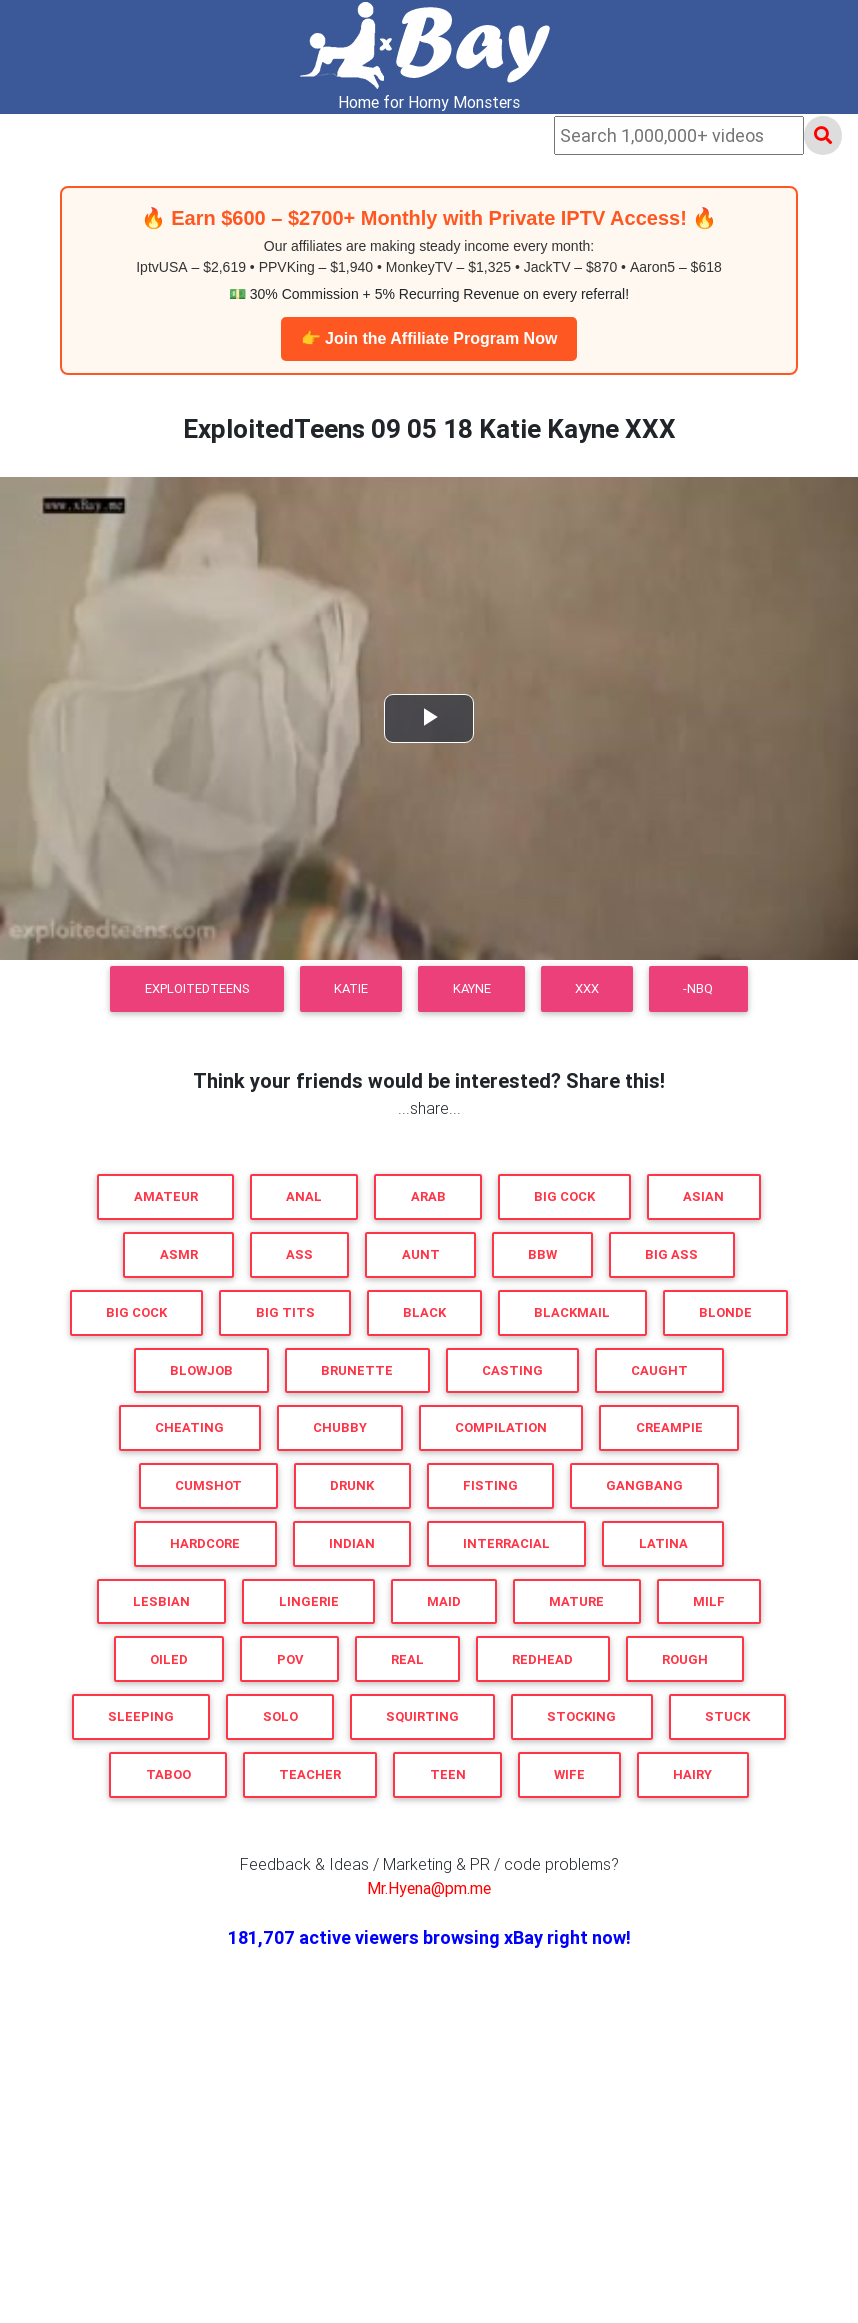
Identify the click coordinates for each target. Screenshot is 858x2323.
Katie (351, 988)
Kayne (472, 988)
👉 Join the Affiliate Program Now (429, 338)
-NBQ (698, 988)
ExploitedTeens (197, 988)
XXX (587, 988)
